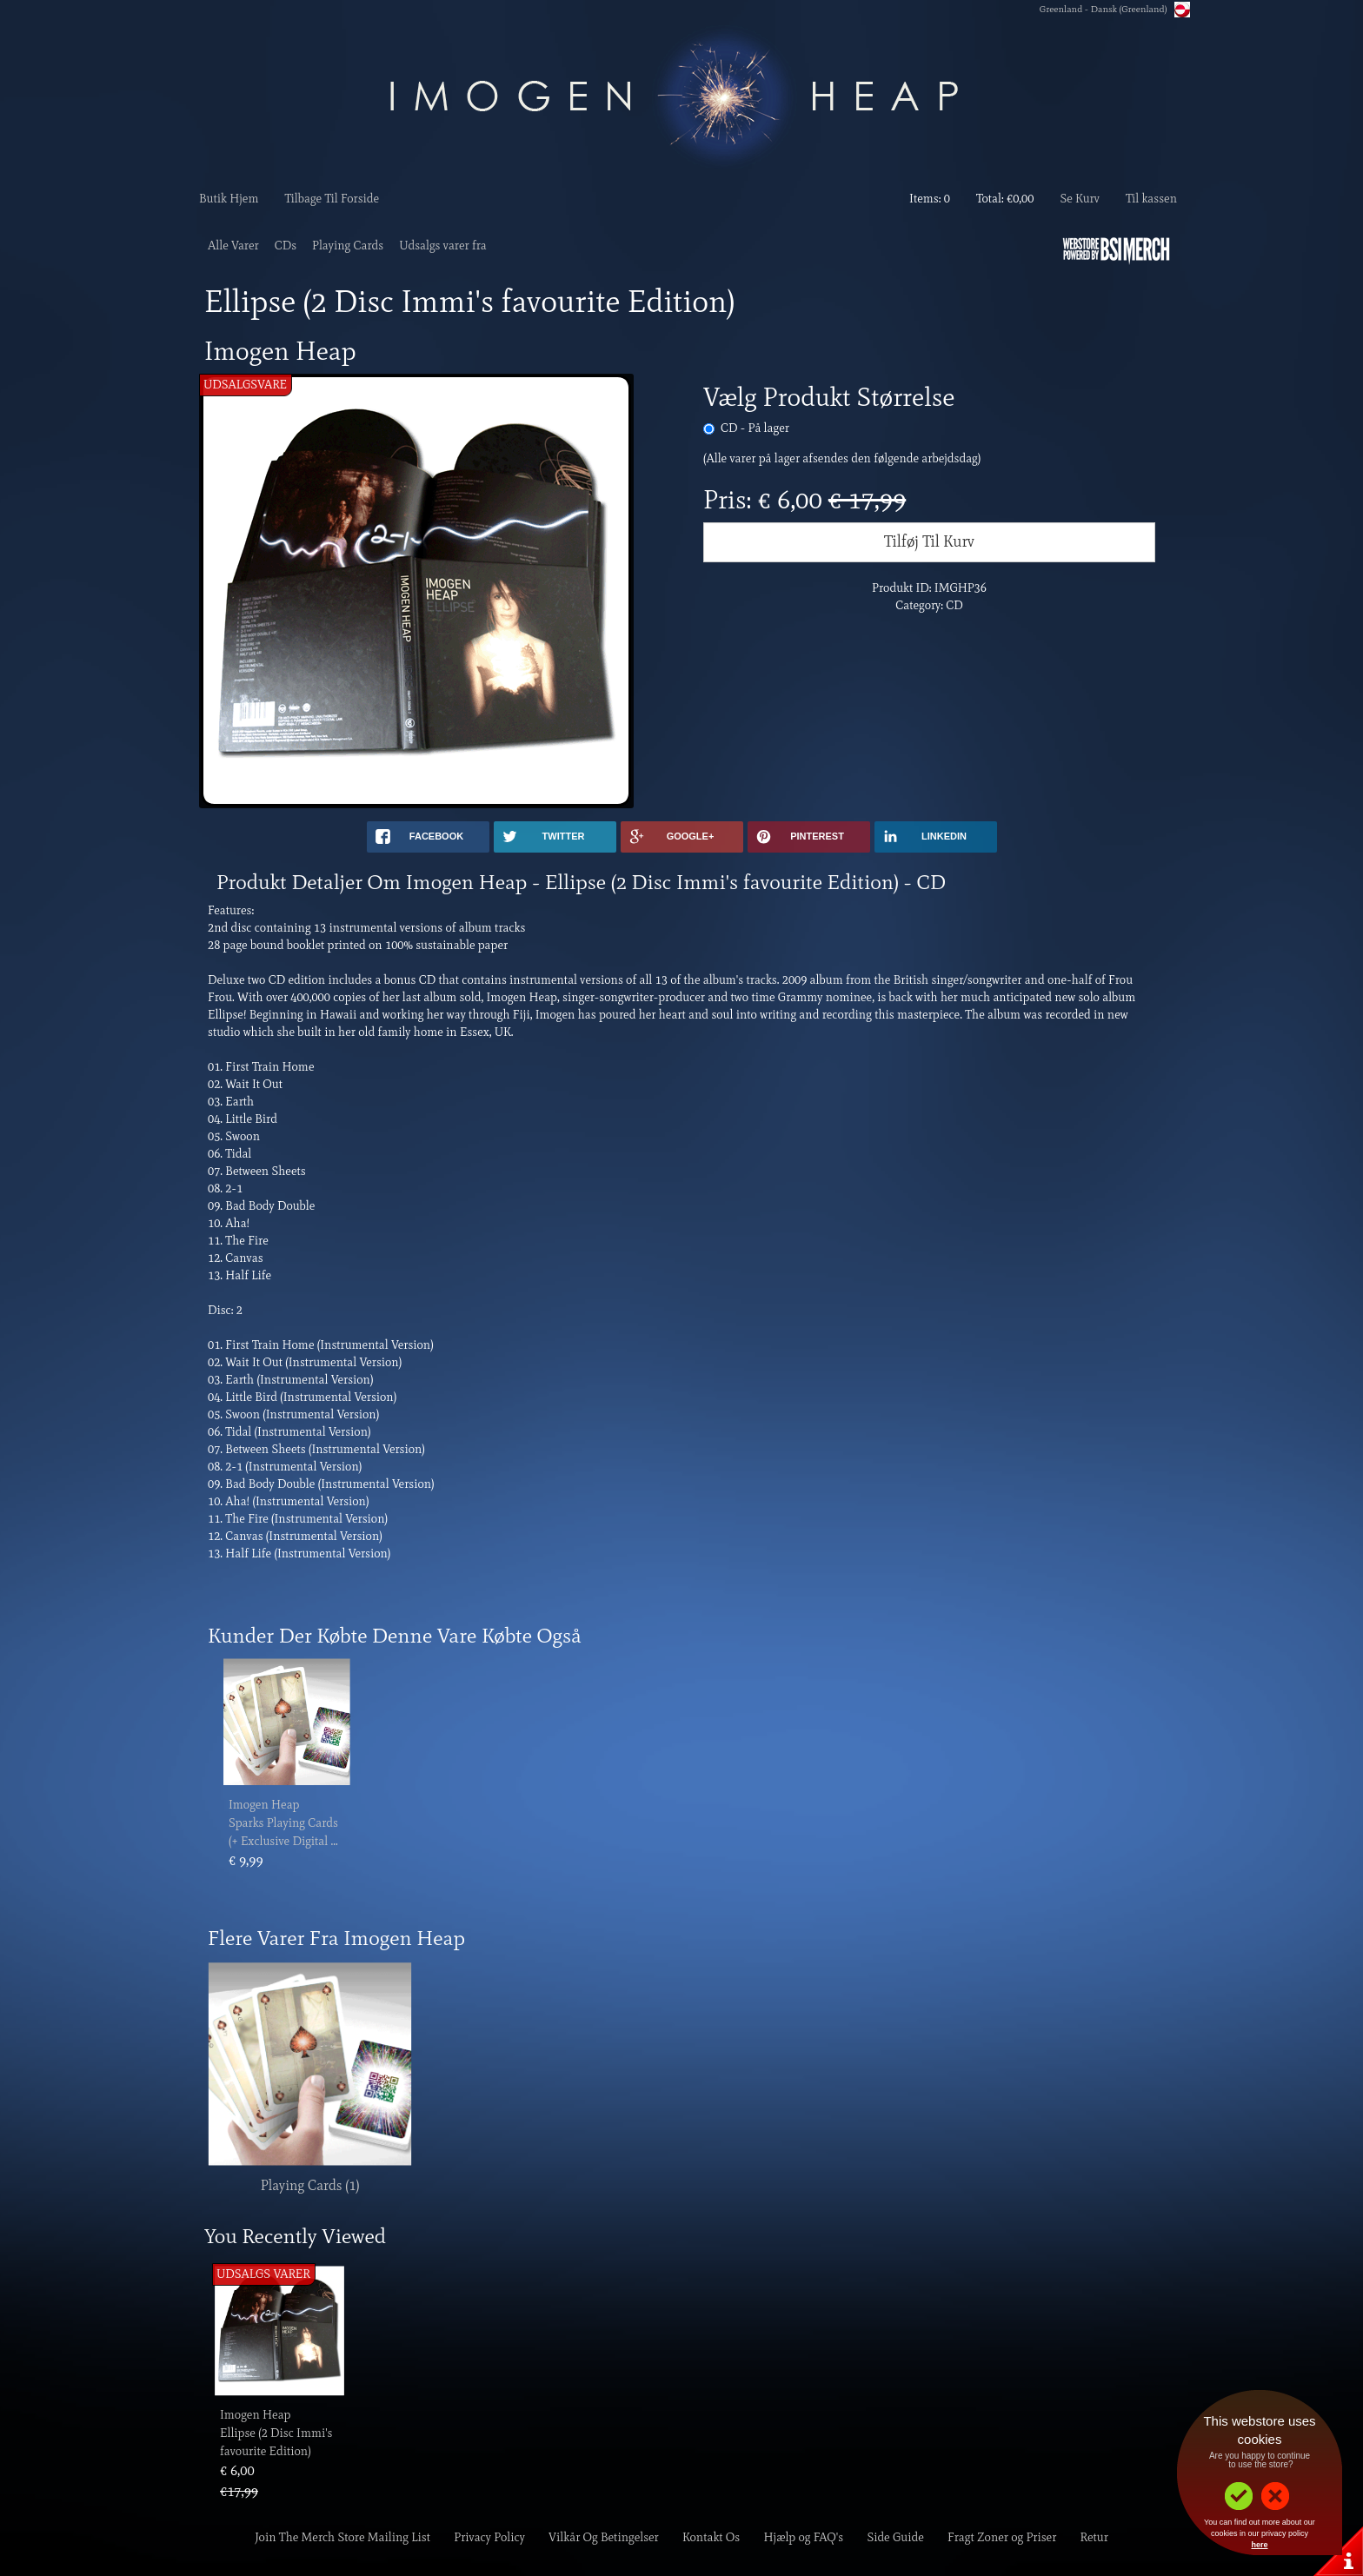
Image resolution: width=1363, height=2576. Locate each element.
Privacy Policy (489, 2537)
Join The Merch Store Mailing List (342, 2537)
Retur (1094, 2537)
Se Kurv (1079, 198)
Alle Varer (233, 245)
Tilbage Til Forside (331, 198)
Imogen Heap (264, 1804)
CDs (285, 245)
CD (755, 428)
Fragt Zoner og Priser (1001, 2537)
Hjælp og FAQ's (804, 2537)
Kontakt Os (711, 2537)
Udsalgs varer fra (443, 245)
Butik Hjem (228, 198)
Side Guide (895, 2537)
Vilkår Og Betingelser (604, 2537)
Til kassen (1151, 198)
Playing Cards (347, 245)
